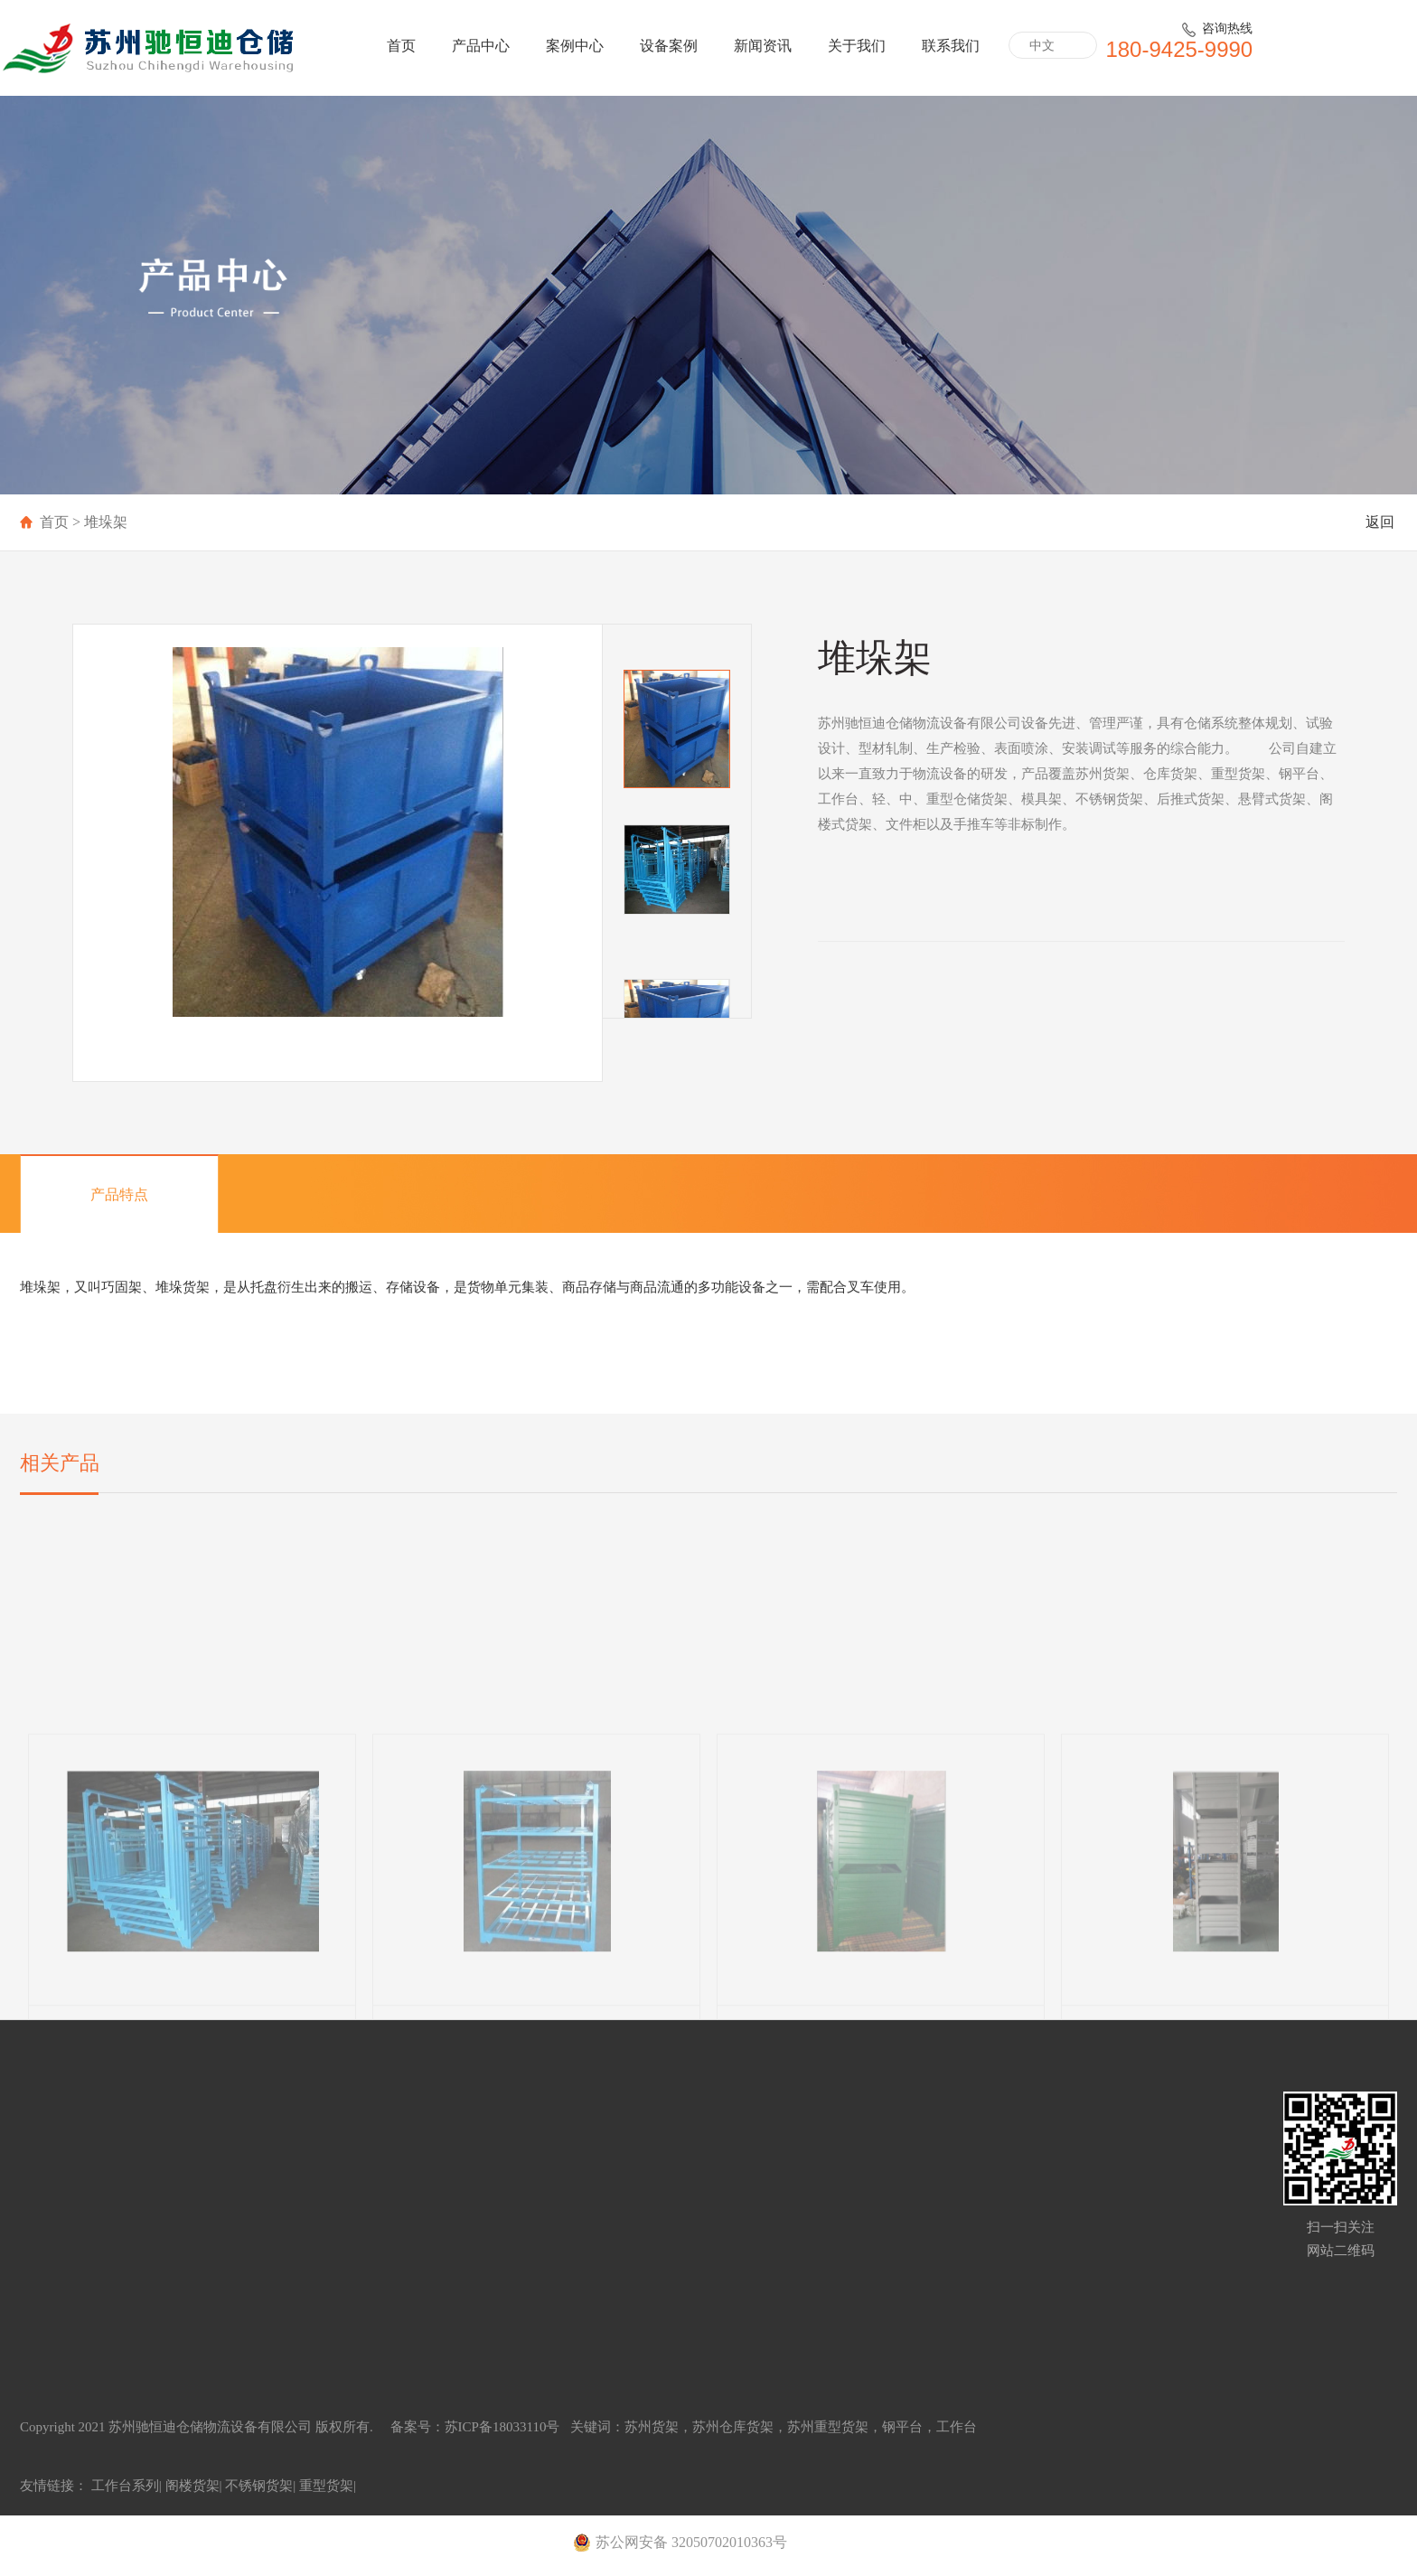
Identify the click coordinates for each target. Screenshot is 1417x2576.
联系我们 (951, 45)
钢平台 (902, 2427)
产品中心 (481, 45)
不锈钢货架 (259, 2485)
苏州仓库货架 (733, 2427)
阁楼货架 (192, 2485)
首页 (401, 45)
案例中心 (575, 45)
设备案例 (669, 45)
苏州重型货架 (827, 2427)
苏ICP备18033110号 (504, 2427)
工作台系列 (125, 2485)
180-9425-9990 (1179, 49)
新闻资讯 (763, 45)
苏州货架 (651, 2427)
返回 (1379, 522)
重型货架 (326, 2485)
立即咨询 (871, 1069)
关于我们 (857, 45)
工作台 (956, 2427)
